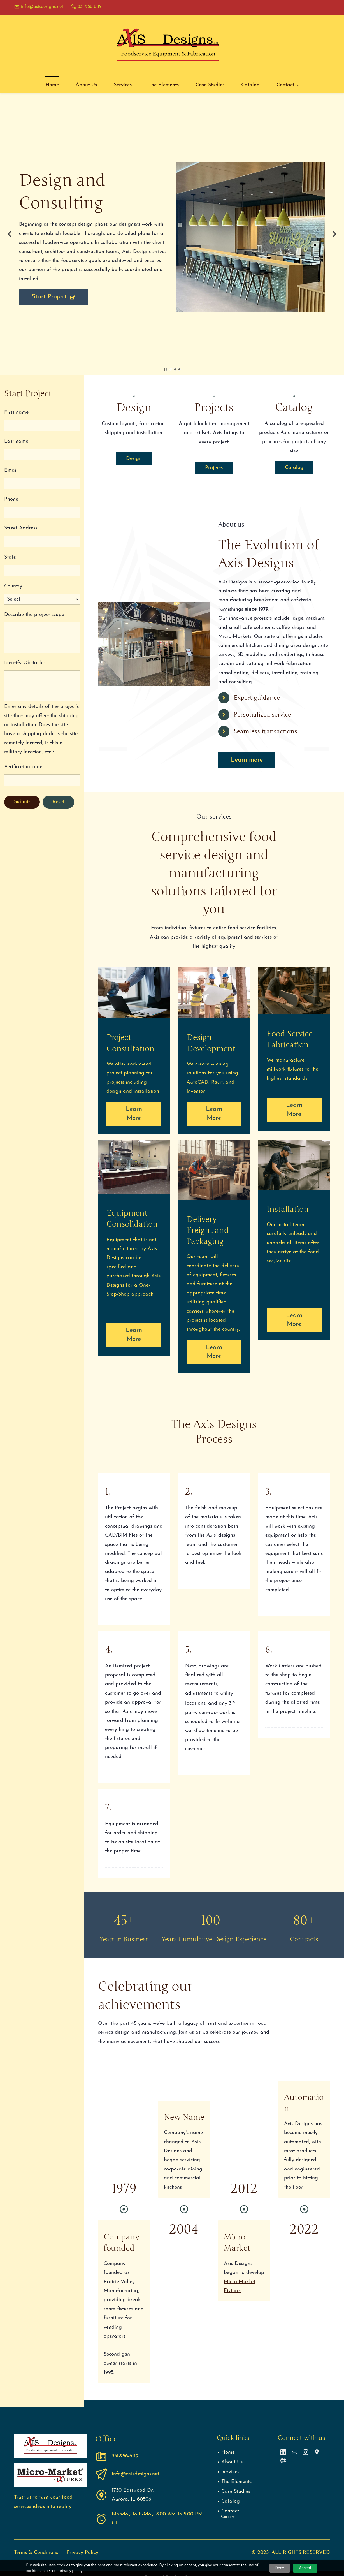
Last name (16, 441)
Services (230, 2472)
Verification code (23, 767)
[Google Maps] (317, 2452)
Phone (11, 499)
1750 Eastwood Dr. (133, 2490)
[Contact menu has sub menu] (287, 85)
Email (11, 470)
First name (16, 412)
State (10, 557)
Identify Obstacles (24, 663)
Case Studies (235, 2491)
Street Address (20, 528)
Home (228, 2452)
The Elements (236, 2481)
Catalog (230, 2501)
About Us (232, 2462)
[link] (250, 166)
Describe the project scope (34, 614)
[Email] (294, 2452)
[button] (10, 234)
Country (13, 586)
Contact (230, 2511)
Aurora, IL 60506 (131, 2499)
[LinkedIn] (283, 2452)
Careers (227, 2517)
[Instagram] (305, 2452)
